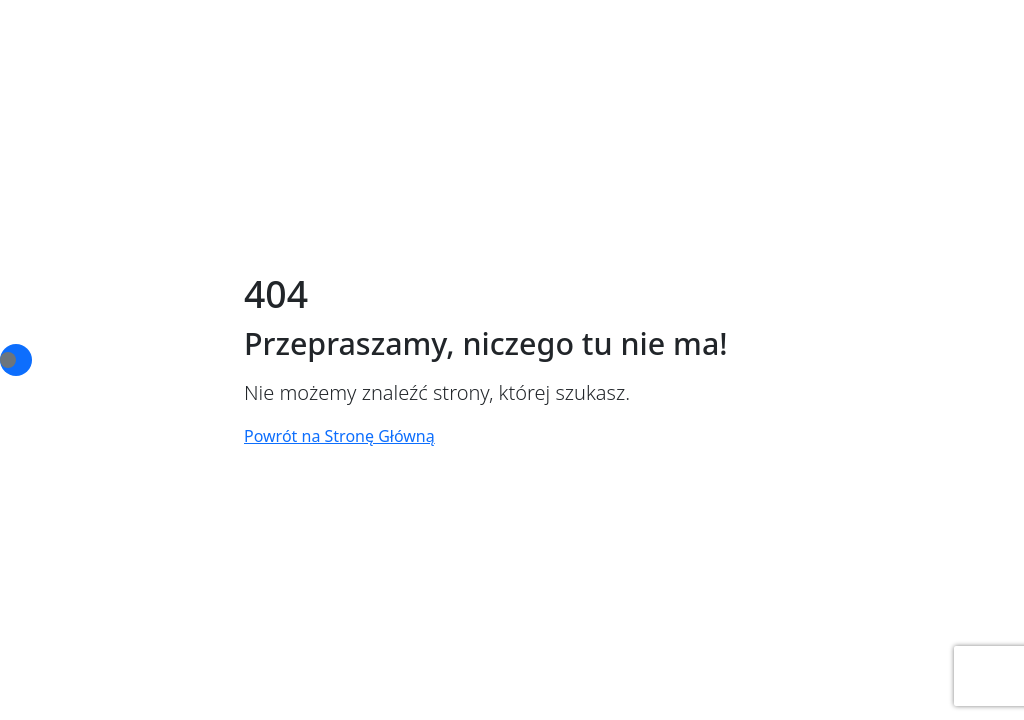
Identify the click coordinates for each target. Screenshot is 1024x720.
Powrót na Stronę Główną (339, 436)
